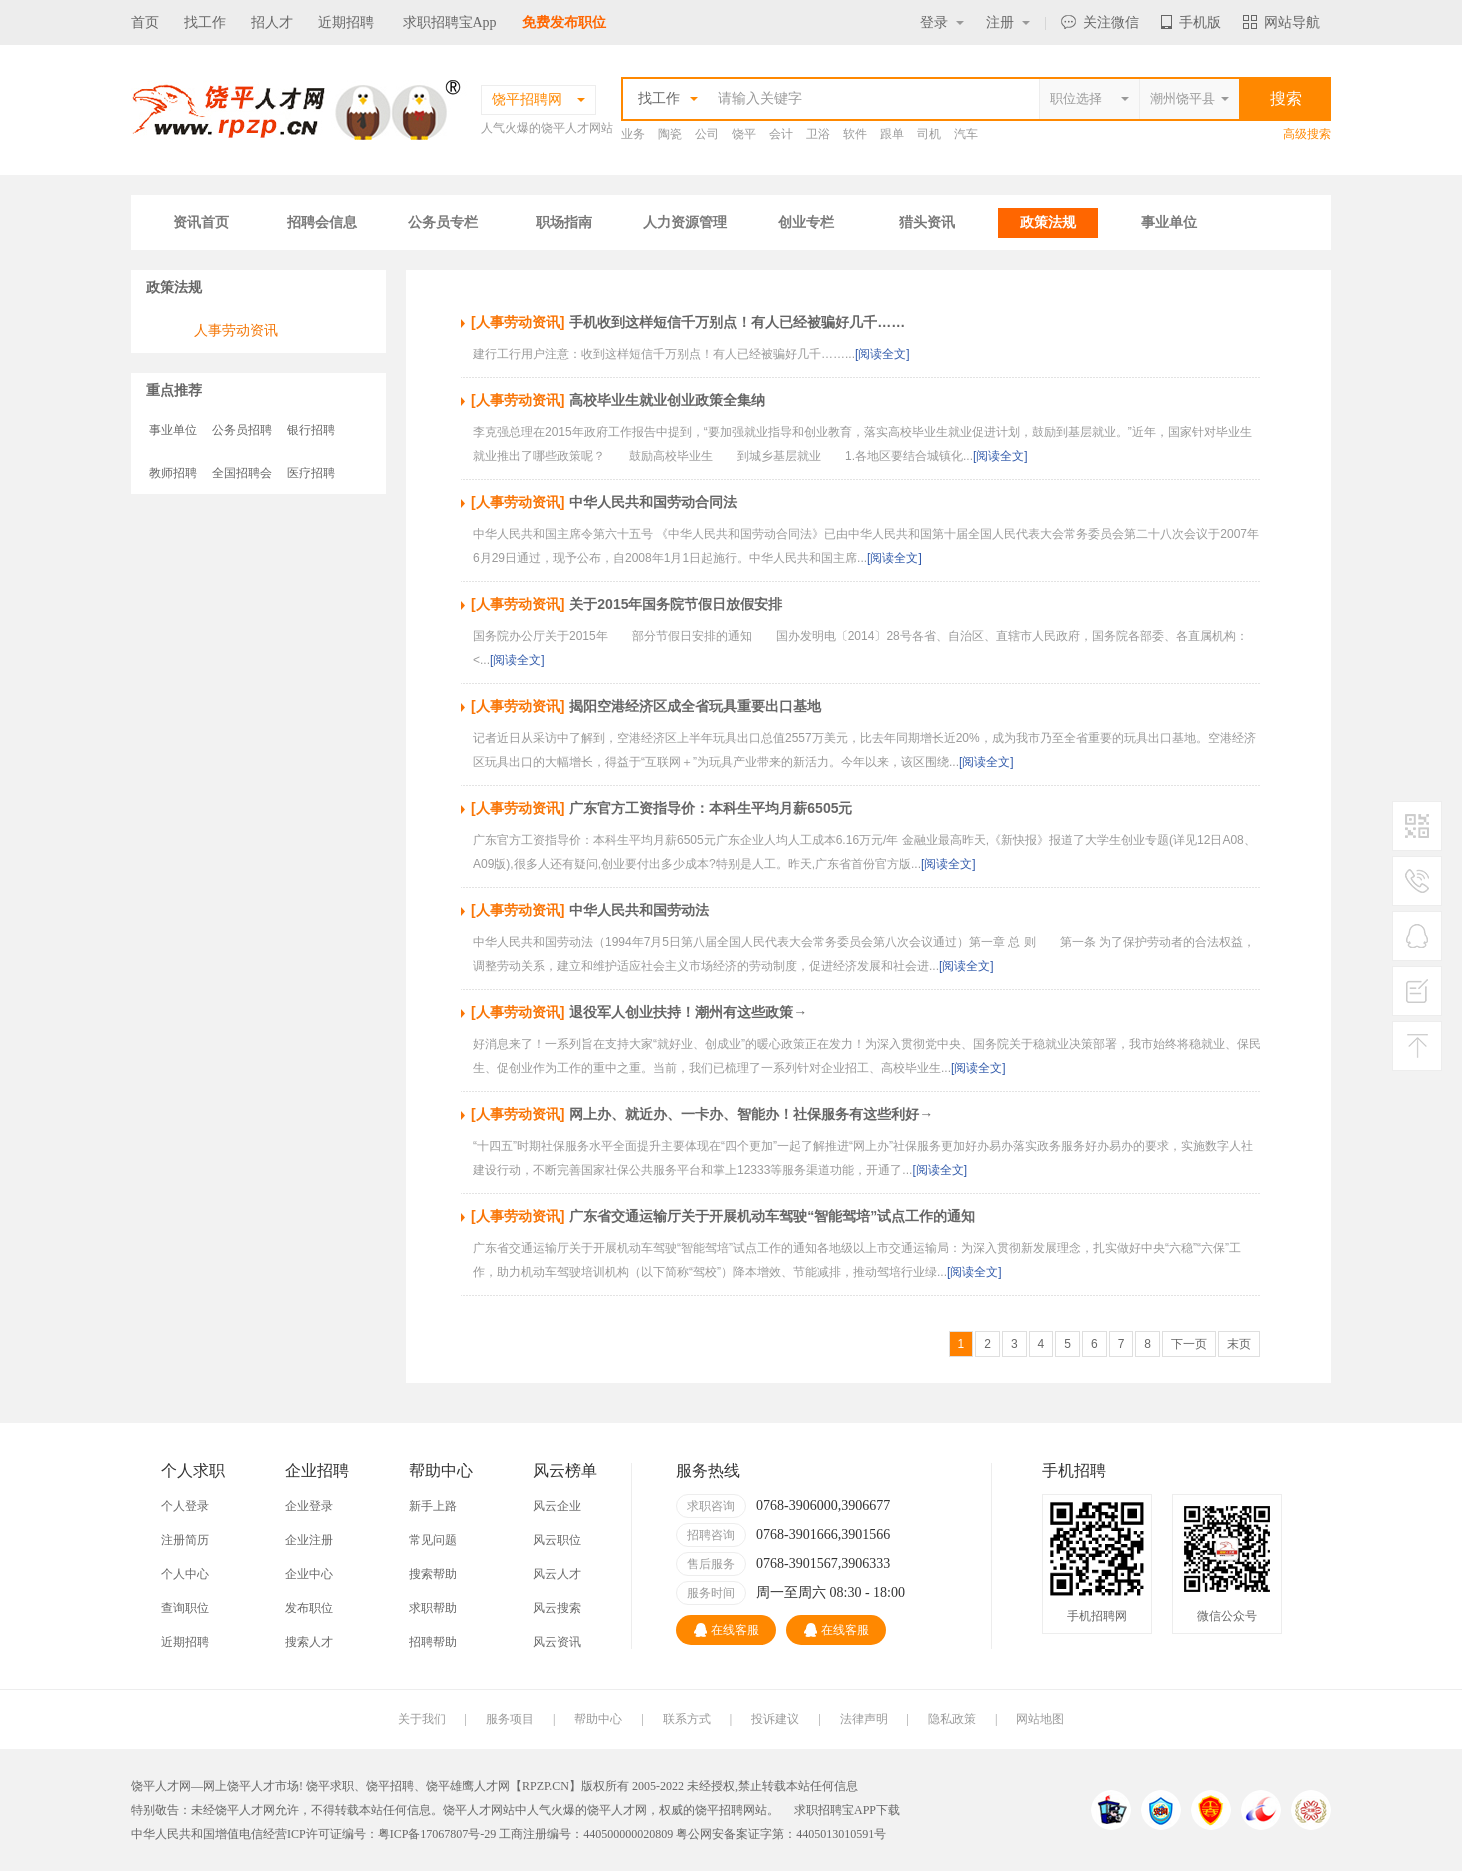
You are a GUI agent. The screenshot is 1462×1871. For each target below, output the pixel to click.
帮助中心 (598, 1719)
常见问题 (433, 1540)
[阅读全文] (882, 354)
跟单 (892, 134)
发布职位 (309, 1608)
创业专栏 (806, 222)
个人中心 (185, 1574)
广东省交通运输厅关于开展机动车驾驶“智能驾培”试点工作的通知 (772, 1216)
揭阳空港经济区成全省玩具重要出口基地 (695, 706)
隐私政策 (952, 1719)
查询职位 (185, 1608)
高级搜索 (1307, 134)
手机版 (1191, 22)
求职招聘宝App (450, 22)
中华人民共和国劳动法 (639, 910)
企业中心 (309, 1574)
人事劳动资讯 (236, 330)
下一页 (1189, 1344)
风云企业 (557, 1506)
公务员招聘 (242, 430)
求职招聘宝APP (835, 1810)
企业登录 (309, 1506)
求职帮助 (433, 1608)
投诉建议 (775, 1719)
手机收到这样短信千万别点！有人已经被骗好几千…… (737, 322)
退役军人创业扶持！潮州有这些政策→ (688, 1012)
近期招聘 (346, 22)
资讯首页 (201, 222)
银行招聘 (311, 430)
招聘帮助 (433, 1642)
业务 (633, 134)
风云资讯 (557, 1642)
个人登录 (185, 1506)
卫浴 (818, 134)
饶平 (744, 134)
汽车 (966, 134)
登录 (942, 22)
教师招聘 (173, 473)
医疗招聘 (311, 473)
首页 (145, 22)
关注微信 (1100, 22)
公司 (707, 134)
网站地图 (1040, 1719)
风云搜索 (557, 1608)
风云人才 (557, 1574)
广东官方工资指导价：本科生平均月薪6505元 (710, 808)
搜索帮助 (433, 1574)
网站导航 (1281, 22)
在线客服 (726, 1630)
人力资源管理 (685, 222)
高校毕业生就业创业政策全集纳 (667, 400)
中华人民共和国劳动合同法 (653, 502)
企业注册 (309, 1540)
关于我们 (422, 1719)
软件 (855, 134)
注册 (1008, 22)
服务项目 (510, 1719)
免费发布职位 (564, 22)
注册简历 (185, 1540)
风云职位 (557, 1540)
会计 (781, 134)
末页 (1239, 1344)
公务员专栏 (443, 222)
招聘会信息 (322, 222)
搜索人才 (309, 1642)
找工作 (205, 22)
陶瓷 (670, 134)
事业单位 (1169, 222)
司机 (929, 134)
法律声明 (864, 1719)
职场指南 (564, 222)
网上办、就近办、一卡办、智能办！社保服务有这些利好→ (751, 1114)
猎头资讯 (927, 222)
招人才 (272, 22)
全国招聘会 (242, 473)
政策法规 (1048, 222)
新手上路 (433, 1506)
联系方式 (687, 1719)
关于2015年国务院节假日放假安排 (675, 604)
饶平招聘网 (725, 1810)
